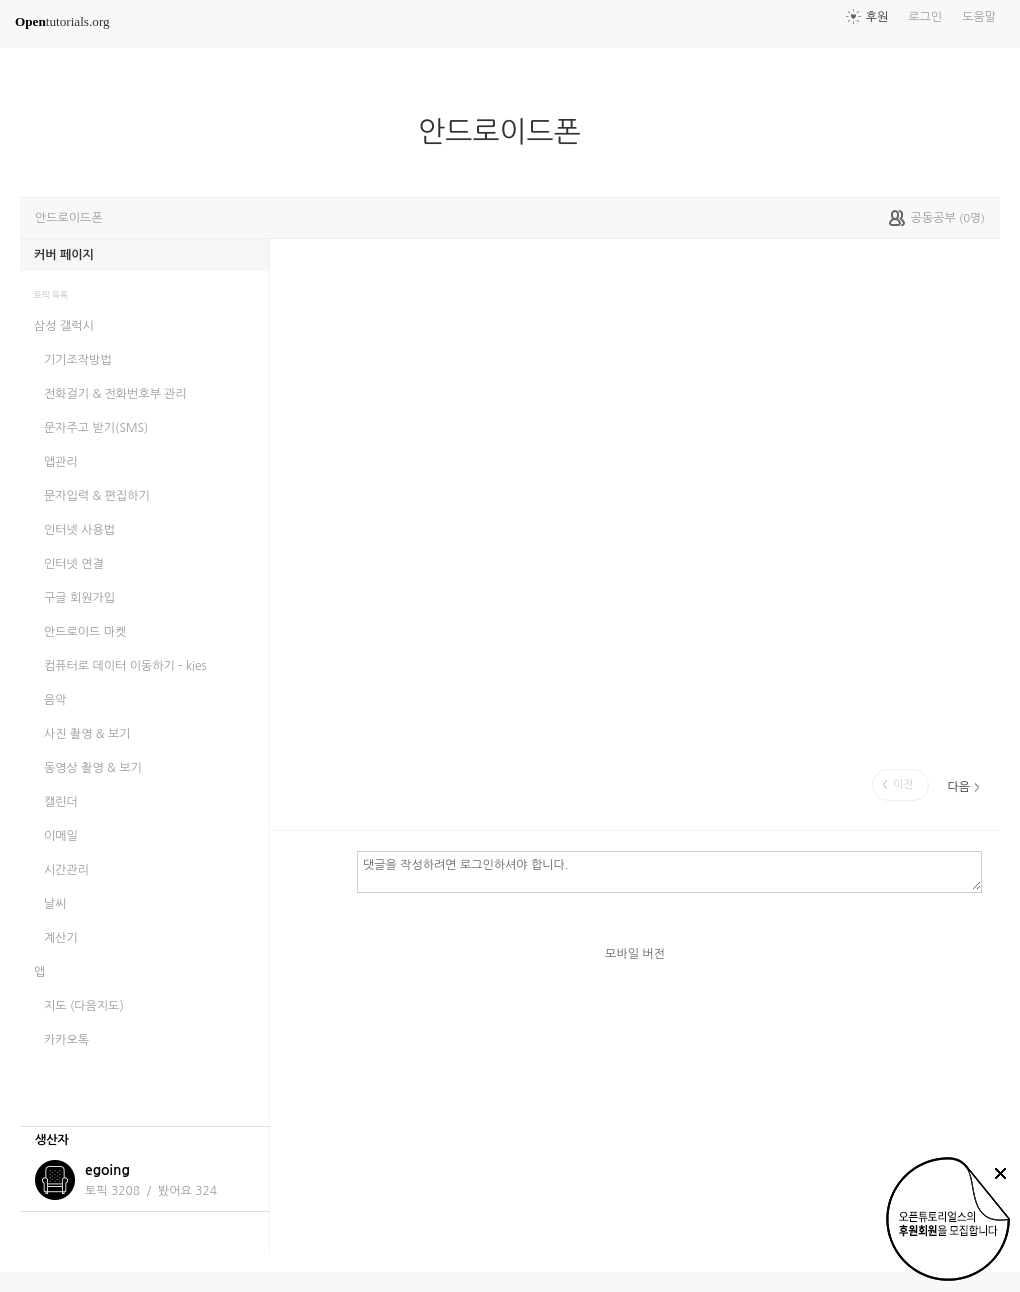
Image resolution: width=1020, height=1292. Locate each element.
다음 (958, 787)
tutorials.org (62, 21)
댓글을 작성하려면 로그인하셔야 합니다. (669, 871)
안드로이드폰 (507, 132)
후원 (877, 17)
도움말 (979, 17)
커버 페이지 (64, 255)
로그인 (925, 17)
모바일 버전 (635, 954)
